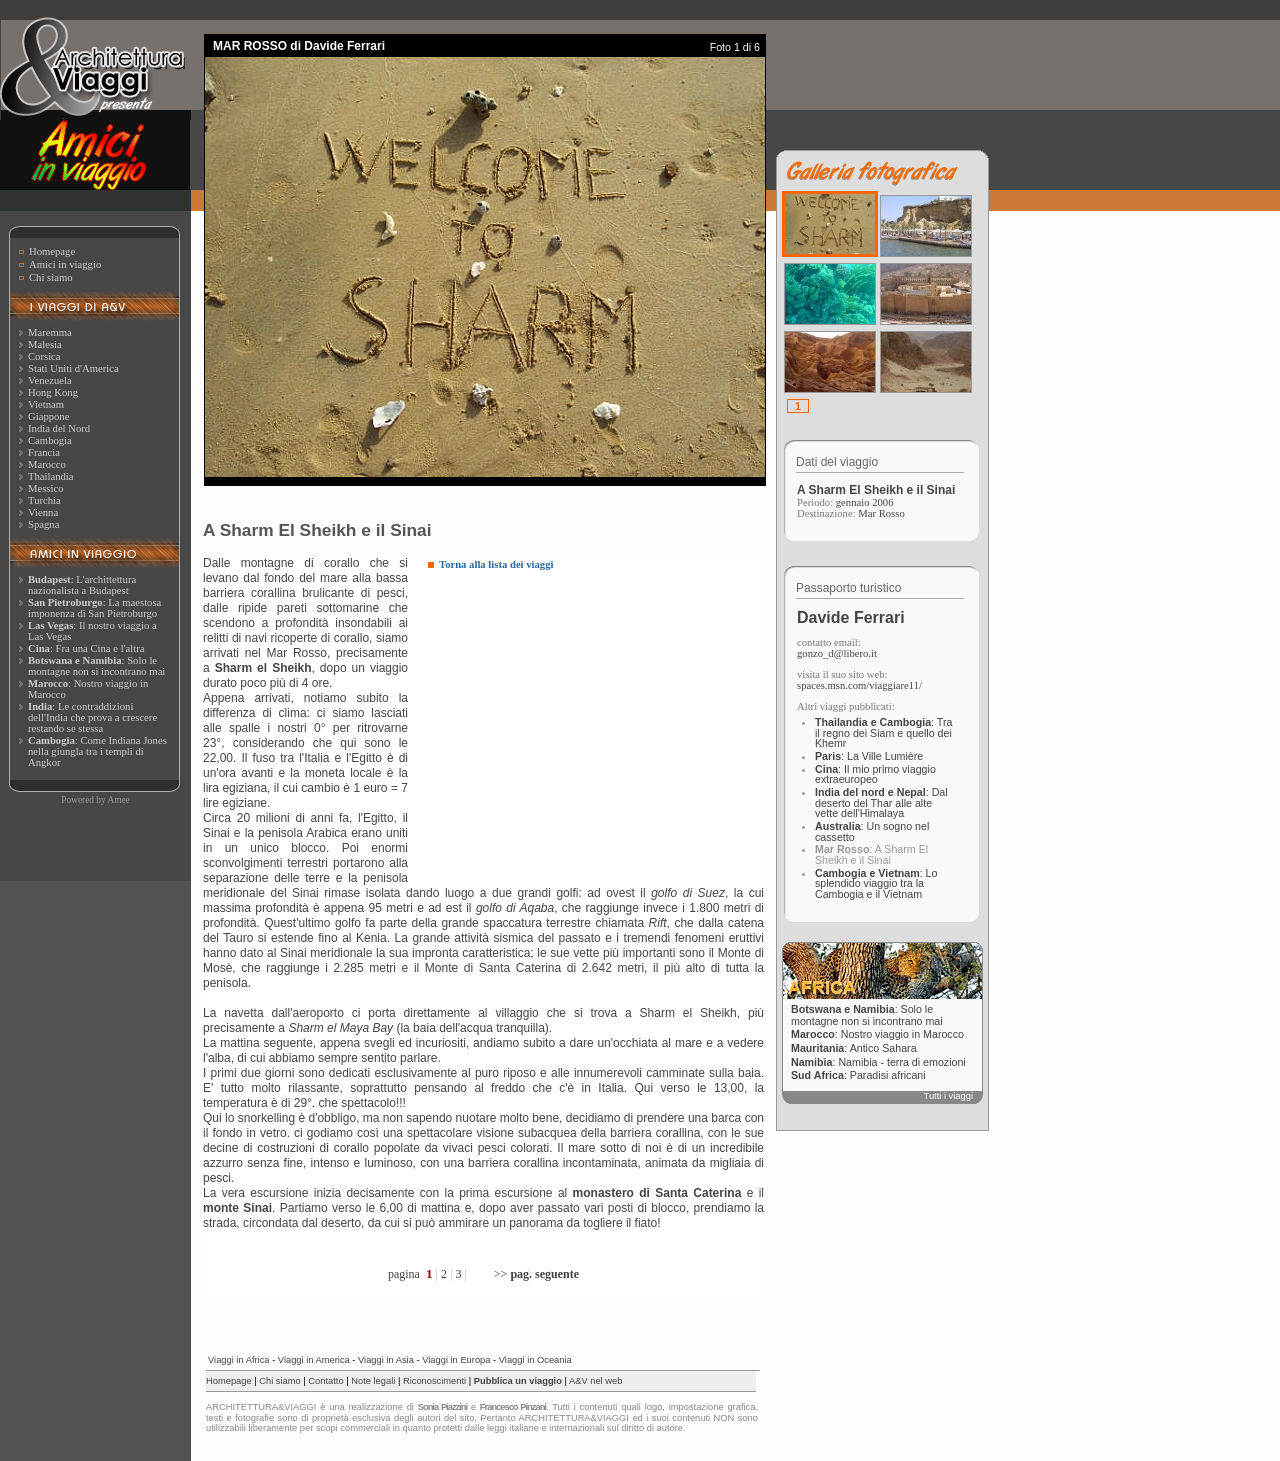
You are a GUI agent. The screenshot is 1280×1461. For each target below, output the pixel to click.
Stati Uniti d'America (73, 368)
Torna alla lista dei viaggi (496, 564)
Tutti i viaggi (948, 1096)
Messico (46, 488)
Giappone (48, 416)
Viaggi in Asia (386, 1360)
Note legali (373, 1381)
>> (536, 1274)
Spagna (43, 524)
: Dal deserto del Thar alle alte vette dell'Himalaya (881, 802)
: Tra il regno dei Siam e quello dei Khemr (883, 732)
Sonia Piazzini (442, 1407)
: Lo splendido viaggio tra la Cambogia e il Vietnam (876, 883)
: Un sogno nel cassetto (872, 831)
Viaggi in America (314, 1360)
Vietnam (46, 404)
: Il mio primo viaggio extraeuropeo (875, 774)
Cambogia (50, 440)
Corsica (44, 356)
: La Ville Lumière (869, 756)
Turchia (44, 500)
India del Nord (59, 428)
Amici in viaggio (65, 264)
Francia (44, 452)
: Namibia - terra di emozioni (878, 1062)
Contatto (325, 1381)
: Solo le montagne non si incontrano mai (96, 666)
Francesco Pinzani (513, 1407)
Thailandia (51, 476)
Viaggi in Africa (239, 1360)
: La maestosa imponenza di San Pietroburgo (94, 608)
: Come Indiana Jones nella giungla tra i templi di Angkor (97, 751)
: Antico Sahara (854, 1048)
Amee (118, 800)
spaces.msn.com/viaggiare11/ (859, 685)
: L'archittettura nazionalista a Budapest (82, 585)
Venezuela (50, 380)
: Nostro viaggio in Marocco (877, 1034)
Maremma (50, 332)
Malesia (45, 344)
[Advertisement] (596, 725)
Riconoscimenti (434, 1381)
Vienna (43, 512)
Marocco (47, 464)
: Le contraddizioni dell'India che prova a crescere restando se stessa (92, 717)
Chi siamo (51, 277)
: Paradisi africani (858, 1075)
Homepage (52, 251)
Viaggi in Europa (456, 1360)
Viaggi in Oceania (535, 1360)
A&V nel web (595, 1381)
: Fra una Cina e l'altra (86, 648)
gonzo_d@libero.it (837, 653)
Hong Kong (53, 392)
